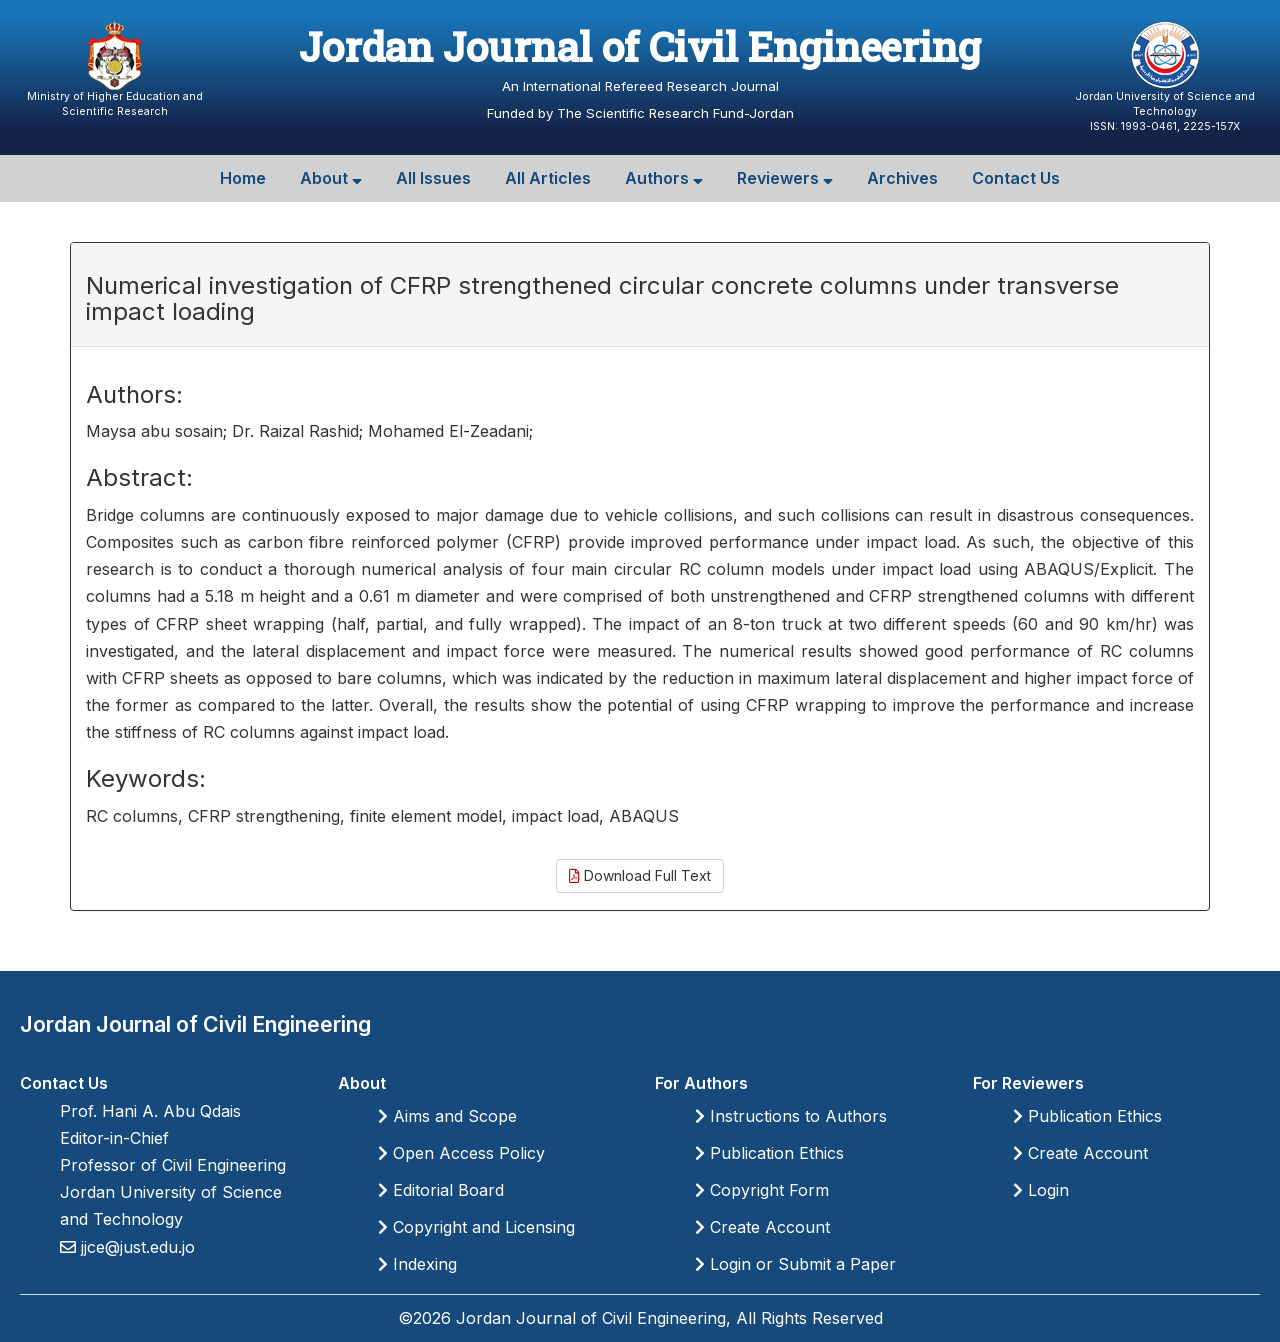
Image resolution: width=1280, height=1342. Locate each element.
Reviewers (785, 178)
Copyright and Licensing (476, 1227)
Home (243, 178)
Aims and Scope (447, 1116)
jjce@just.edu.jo (135, 1247)
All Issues (433, 178)
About (331, 178)
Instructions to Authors (791, 1116)
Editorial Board (441, 1190)
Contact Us (1016, 178)
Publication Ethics (769, 1153)
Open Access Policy (461, 1153)
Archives (902, 178)
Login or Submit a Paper (795, 1264)
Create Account (762, 1227)
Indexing (417, 1264)
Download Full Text (640, 875)
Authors (664, 178)
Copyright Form (762, 1190)
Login (1041, 1190)
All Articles (548, 178)
